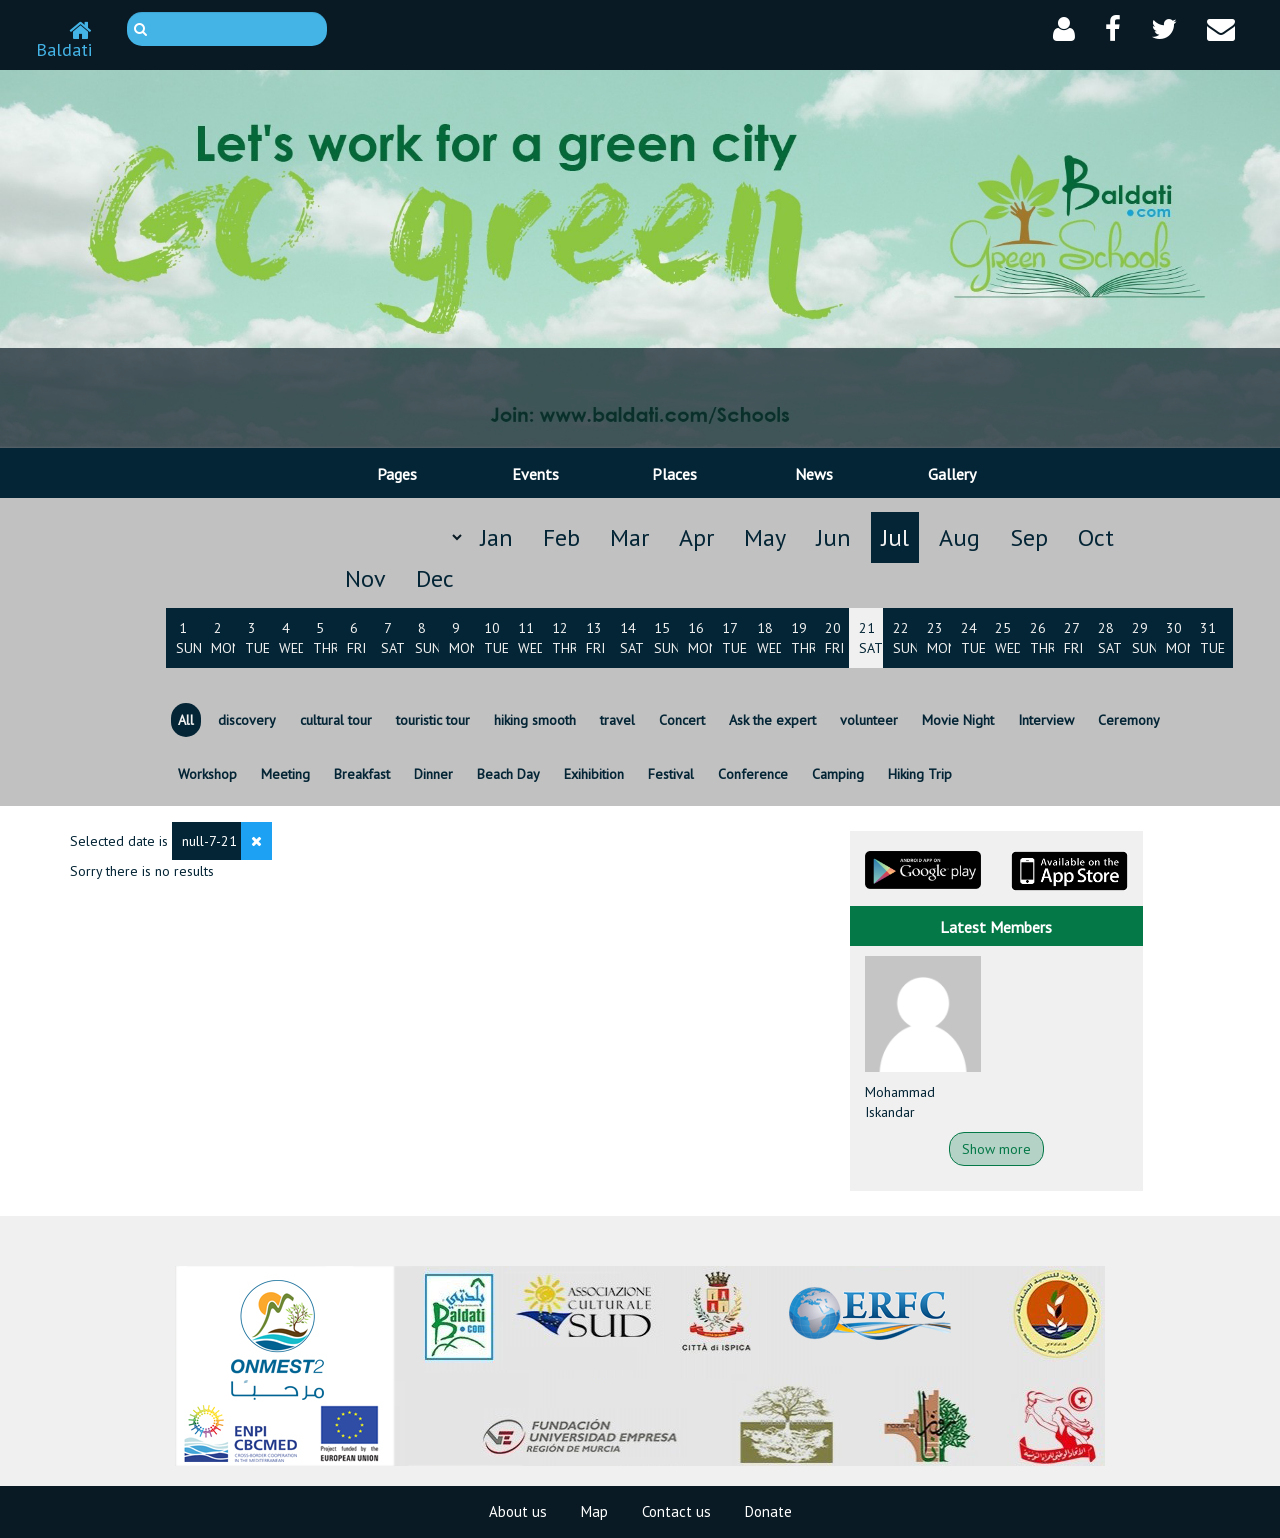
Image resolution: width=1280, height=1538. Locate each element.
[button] (1064, 29)
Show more (996, 1149)
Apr (696, 537)
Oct (1096, 537)
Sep (1029, 537)
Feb (561, 537)
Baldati (64, 41)
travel (617, 720)
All (186, 720)
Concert (682, 720)
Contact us (676, 1511)
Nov (365, 578)
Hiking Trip (920, 774)
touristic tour (433, 720)
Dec (435, 578)
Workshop (207, 774)
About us (518, 1511)
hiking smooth (535, 720)
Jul (895, 537)
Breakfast (362, 774)
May (765, 537)
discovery (247, 720)
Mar (629, 537)
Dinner (433, 774)
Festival (671, 774)
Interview (1046, 720)
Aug (959, 537)
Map (594, 1511)
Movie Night (958, 720)
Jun (833, 537)
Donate (768, 1511)
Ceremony (1129, 720)
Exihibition (594, 774)
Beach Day (508, 774)
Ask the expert (772, 720)
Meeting (285, 774)
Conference (753, 774)
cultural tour (336, 720)
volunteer (869, 720)
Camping (838, 774)
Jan (496, 537)
